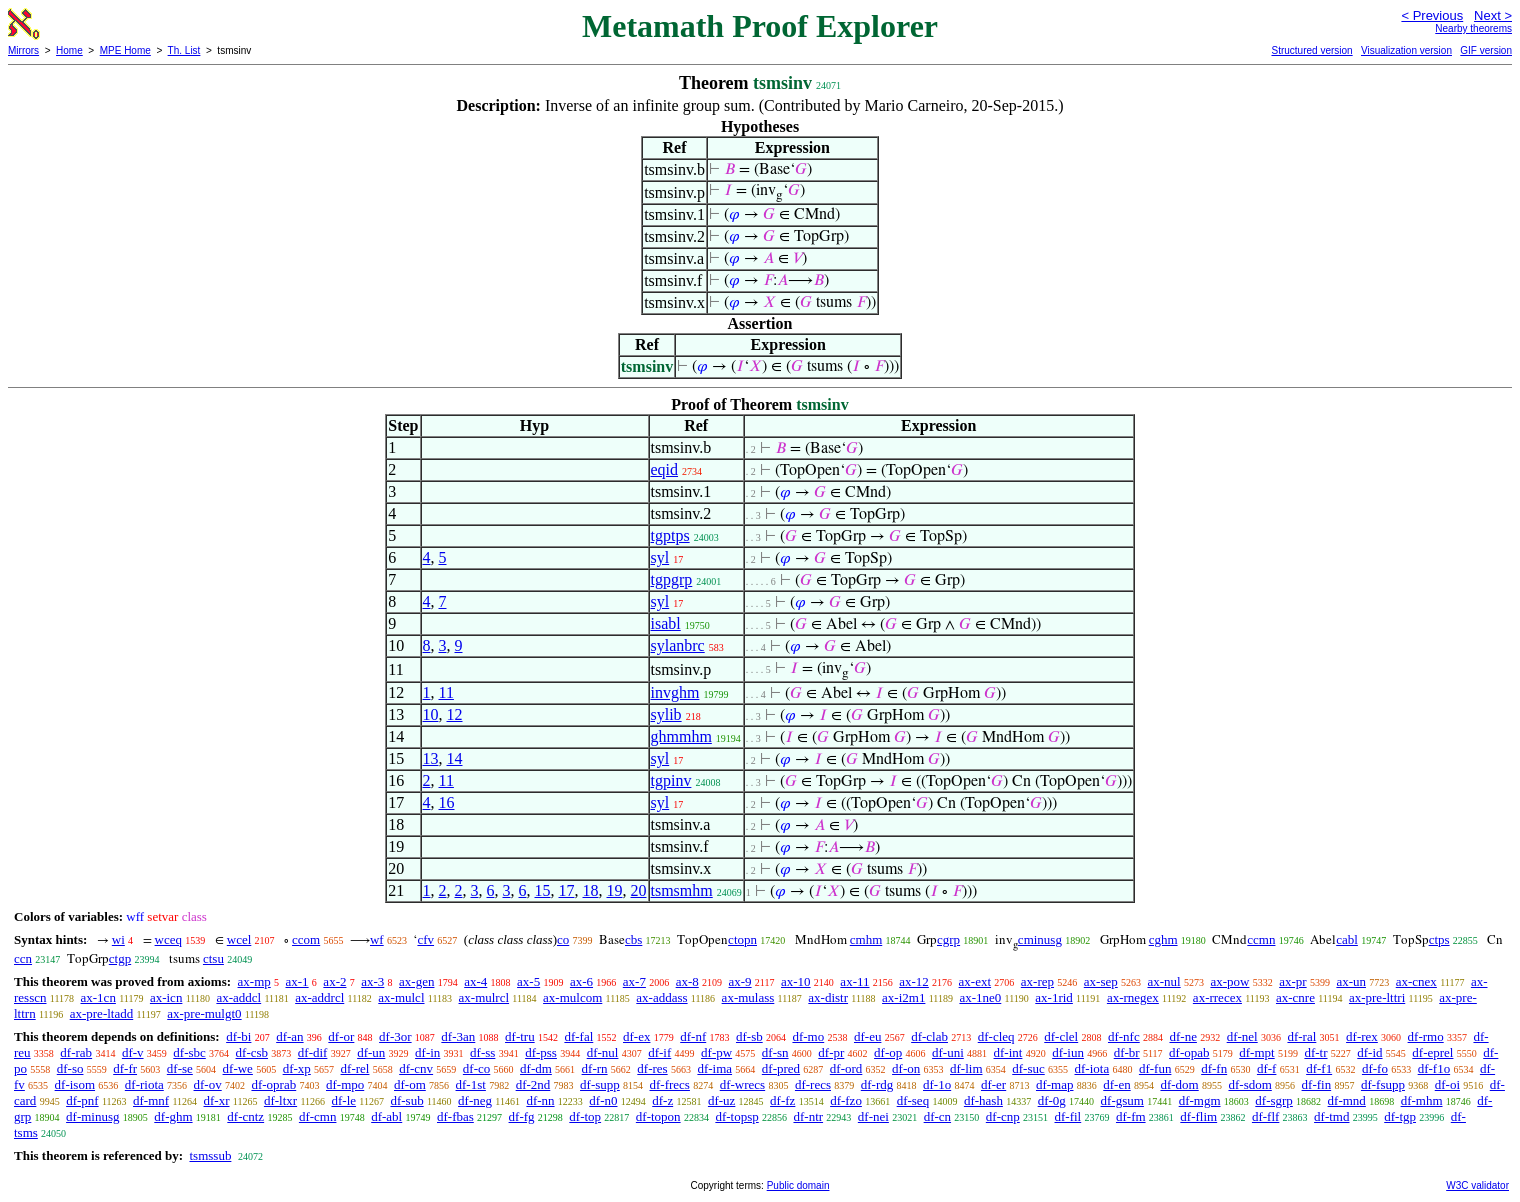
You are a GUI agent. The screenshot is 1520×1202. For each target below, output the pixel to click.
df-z (662, 1100)
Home (69, 50)
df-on (906, 1068)
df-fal (578, 1036)
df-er (993, 1084)
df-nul (603, 1052)
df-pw (716, 1052)
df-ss (482, 1052)
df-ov (208, 1084)
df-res (652, 1068)
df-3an (458, 1036)
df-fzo (846, 1100)
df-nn (540, 1100)
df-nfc (1124, 1036)
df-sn (775, 1052)
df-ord (846, 1068)
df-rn (595, 1068)
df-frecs (670, 1084)
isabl (666, 623)
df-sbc (189, 1052)
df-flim (1198, 1116)
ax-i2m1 (903, 997)
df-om (410, 1084)
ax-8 (687, 981)
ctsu (213, 958)
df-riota (144, 1084)
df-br (1127, 1052)
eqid (665, 469)
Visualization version (1406, 50)
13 (431, 758)
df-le (344, 1100)
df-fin (1317, 1084)
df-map (1055, 1084)
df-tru (520, 1036)
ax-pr (1292, 981)
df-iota (1092, 1068)
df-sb (749, 1036)
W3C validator (1477, 1185)
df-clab (929, 1036)
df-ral (1301, 1036)
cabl (1347, 939)
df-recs (813, 1084)
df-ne (1182, 1036)
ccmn (1261, 939)
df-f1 (1319, 1068)
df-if (659, 1052)
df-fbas (455, 1116)
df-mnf (151, 1100)
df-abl (386, 1116)
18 (591, 890)
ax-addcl (238, 997)
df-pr (831, 1052)
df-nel (1242, 1036)
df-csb (252, 1052)
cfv (425, 939)
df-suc (1028, 1068)
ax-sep (1101, 981)
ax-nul (1163, 981)
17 (567, 890)
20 (639, 890)
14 (455, 758)
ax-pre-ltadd (102, 1013)
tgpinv (671, 780)
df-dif (313, 1052)
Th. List (184, 50)
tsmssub (210, 1155)
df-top (585, 1116)
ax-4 (475, 981)
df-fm (1131, 1116)
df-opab (1189, 1052)
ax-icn (166, 997)
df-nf (693, 1036)
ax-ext (975, 981)
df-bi (238, 1036)
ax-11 (854, 981)
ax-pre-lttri (1377, 997)
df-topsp (736, 1116)
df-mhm (1422, 1100)
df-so (70, 1068)
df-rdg (877, 1084)
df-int (1008, 1052)
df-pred (781, 1068)
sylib (666, 714)
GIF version (1486, 50)
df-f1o (1434, 1068)
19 (615, 890)
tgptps (670, 535)
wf (377, 939)
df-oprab (273, 1084)
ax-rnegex (1133, 997)
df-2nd (533, 1084)
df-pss (541, 1052)
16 (447, 802)
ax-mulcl (401, 997)
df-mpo (345, 1084)
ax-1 (297, 981)
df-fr (125, 1068)
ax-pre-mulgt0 (204, 1013)
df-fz (782, 1100)
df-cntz (245, 1116)
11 (446, 692)
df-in (427, 1052)
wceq (168, 939)
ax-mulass (748, 997)
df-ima (714, 1068)
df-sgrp (1274, 1100)
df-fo (1375, 1068)
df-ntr (808, 1116)
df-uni (948, 1052)
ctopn (742, 939)
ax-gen (416, 981)
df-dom (1179, 1084)
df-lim (966, 1068)
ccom (306, 939)
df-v (133, 1052)
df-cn (937, 1116)
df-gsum (1122, 1100)
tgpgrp (672, 579)
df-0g (1052, 1100)
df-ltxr (280, 1100)
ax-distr (828, 997)
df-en (1116, 1084)
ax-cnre (1295, 997)
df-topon (658, 1116)
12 (455, 714)
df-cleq (996, 1036)
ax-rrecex (1217, 997)
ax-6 (581, 981)
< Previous (1432, 15)
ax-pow (1229, 981)
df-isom (75, 1084)
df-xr (217, 1100)
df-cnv (416, 1068)
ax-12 (914, 981)
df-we (238, 1068)
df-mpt (1256, 1052)
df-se (180, 1068)
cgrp (948, 939)
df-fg (522, 1116)
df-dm (536, 1068)
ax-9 (740, 981)
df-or (341, 1036)
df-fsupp (1383, 1084)
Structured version (1311, 50)
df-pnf (82, 1100)
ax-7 (634, 981)
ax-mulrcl (484, 997)
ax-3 (372, 981)
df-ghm (173, 1116)
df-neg (475, 1100)
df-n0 (603, 1100)
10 (431, 714)
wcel (239, 939)
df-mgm (1200, 1100)
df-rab (76, 1052)
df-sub (406, 1100)
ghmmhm (681, 736)
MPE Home (125, 50)
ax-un (1351, 981)
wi (118, 939)
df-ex (636, 1036)
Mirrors (23, 50)
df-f (1267, 1068)
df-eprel (1432, 1052)
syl (660, 557)
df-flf (1265, 1116)
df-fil (1068, 1116)
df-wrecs (742, 1084)
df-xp (297, 1068)
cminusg (1040, 939)
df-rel (355, 1068)
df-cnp (1003, 1116)
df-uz (721, 1100)
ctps (1439, 939)
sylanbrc (678, 645)
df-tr (1315, 1052)
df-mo (808, 1036)
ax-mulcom (572, 997)
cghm (1163, 939)
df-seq (913, 1100)
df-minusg (92, 1116)
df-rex (1362, 1036)
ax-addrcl (319, 997)
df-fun (1155, 1068)
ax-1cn (98, 997)
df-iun (1068, 1052)
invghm (675, 692)
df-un (371, 1052)
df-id (1369, 1052)
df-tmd (1331, 1116)
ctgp (120, 958)
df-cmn (318, 1116)
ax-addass (661, 997)
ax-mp (254, 981)
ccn (23, 958)
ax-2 (334, 981)
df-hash (983, 1100)
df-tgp (1400, 1116)
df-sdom (1249, 1084)
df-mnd (1347, 1100)
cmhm (866, 939)
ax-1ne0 (980, 997)
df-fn (1214, 1068)
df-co (476, 1068)
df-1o (937, 1084)
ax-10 (796, 981)
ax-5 (528, 981)
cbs (633, 939)
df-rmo (1426, 1036)
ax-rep (1037, 981)
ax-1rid (1054, 997)
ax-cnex (1416, 981)
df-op (888, 1052)
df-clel (1061, 1036)
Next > (1493, 15)
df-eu (867, 1036)
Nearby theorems (1473, 28)
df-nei (873, 1116)
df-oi (1447, 1084)
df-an (289, 1036)
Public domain (798, 1185)
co (563, 939)
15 (543, 890)
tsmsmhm (682, 890)
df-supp (600, 1084)
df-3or (395, 1036)
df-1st (471, 1084)
